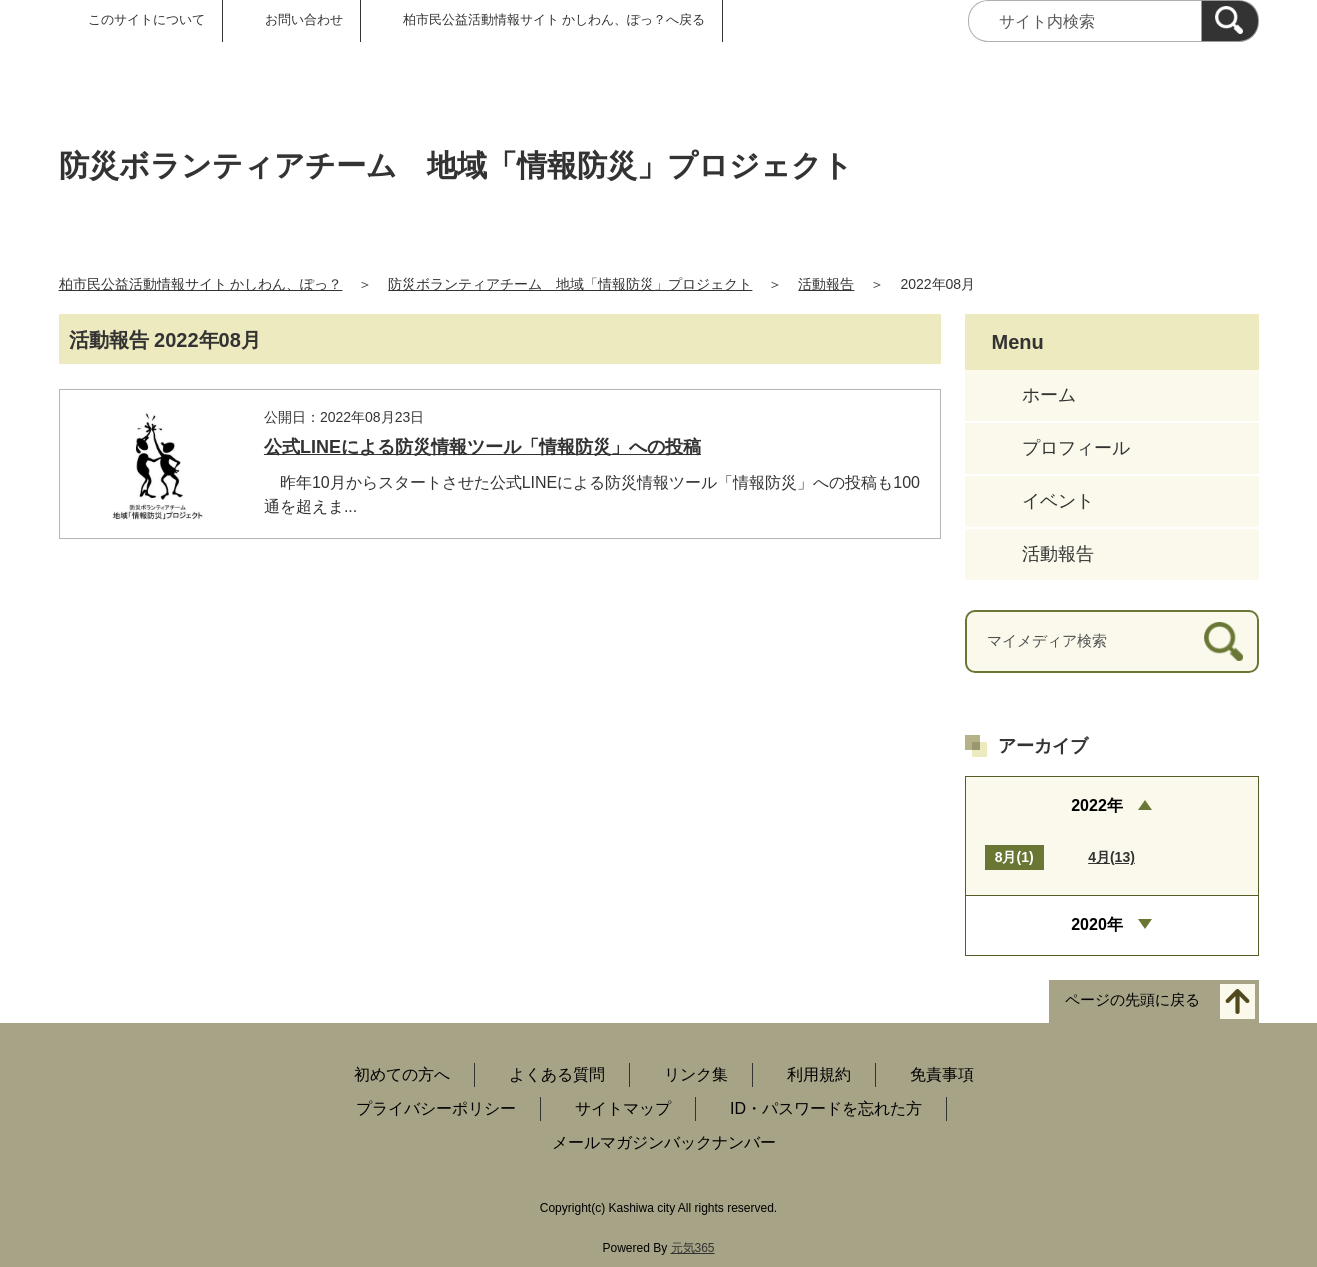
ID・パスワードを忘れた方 (826, 1108)
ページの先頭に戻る (1132, 999)
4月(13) (1111, 857)
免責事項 (942, 1074)
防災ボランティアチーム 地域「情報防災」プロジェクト (570, 284)
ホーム (1049, 395)
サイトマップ (623, 1108)
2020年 (1097, 924)
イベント (1058, 501)
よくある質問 (557, 1074)
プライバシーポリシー (436, 1108)
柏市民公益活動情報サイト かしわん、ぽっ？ (201, 284)
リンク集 (696, 1074)
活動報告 (826, 284)
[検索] (1230, 21)
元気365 (693, 1248)
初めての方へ (402, 1074)
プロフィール (1076, 448)
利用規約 (819, 1074)
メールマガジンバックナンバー (664, 1142)
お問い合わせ (304, 19)
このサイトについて (146, 19)
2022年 (1097, 805)
